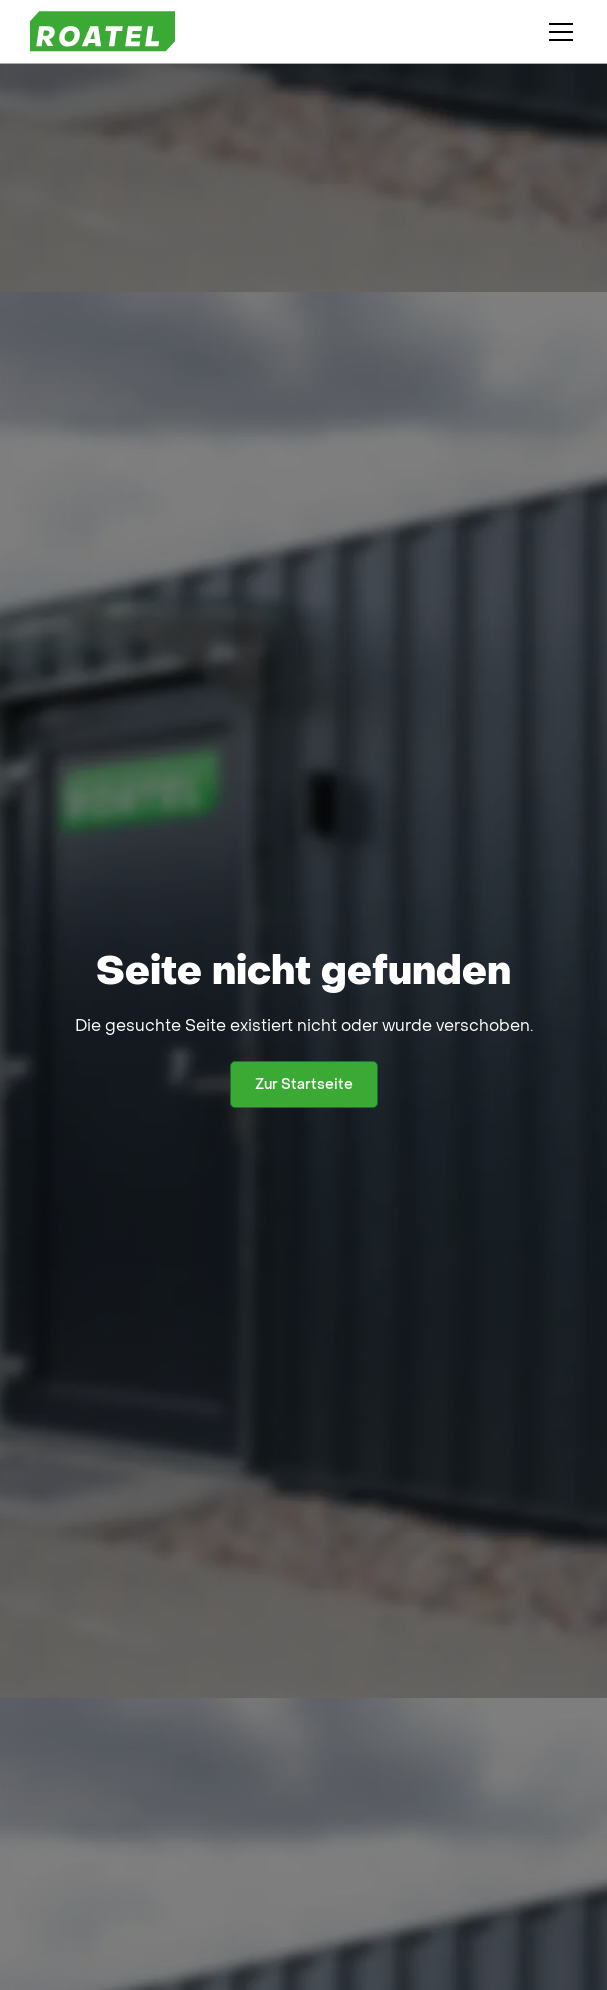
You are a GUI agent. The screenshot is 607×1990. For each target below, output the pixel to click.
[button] (557, 32)
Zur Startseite (304, 1084)
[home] (102, 31)
